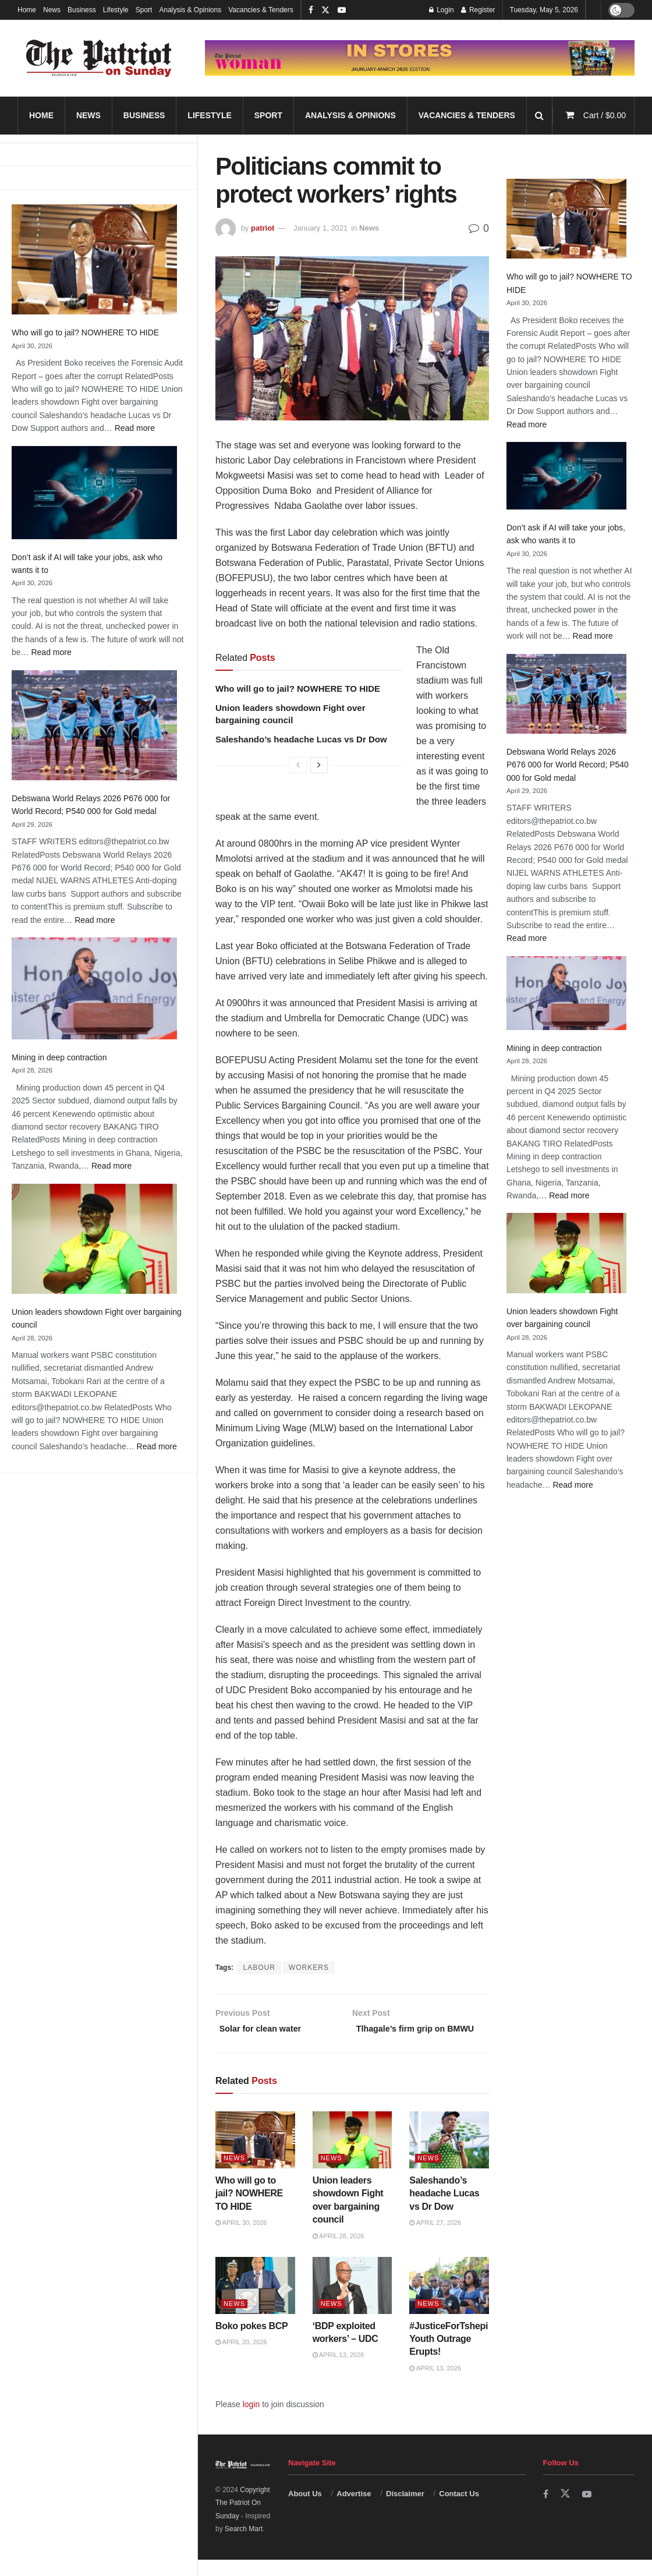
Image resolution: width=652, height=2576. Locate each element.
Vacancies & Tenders (260, 10)
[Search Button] (539, 116)
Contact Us (459, 2509)
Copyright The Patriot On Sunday (242, 2519)
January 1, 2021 (320, 228)
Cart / (604, 115)
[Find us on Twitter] (566, 2510)
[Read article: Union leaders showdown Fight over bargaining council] (352, 2156)
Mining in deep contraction (59, 1057)
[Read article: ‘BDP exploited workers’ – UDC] (352, 2301)
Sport (144, 10)
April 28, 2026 (338, 2251)
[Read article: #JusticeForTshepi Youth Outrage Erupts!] (449, 2301)
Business (82, 10)
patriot (262, 228)
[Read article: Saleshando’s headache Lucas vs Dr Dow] (449, 2156)
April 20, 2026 (241, 2358)
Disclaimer (405, 2509)
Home (26, 10)
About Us (305, 2509)
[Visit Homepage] (98, 58)
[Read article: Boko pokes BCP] (255, 2301)
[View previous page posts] (298, 765)
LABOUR (259, 1967)
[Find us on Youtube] (588, 2510)
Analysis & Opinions (190, 10)
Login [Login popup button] (441, 10)
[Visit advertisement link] (420, 58)
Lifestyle (116, 10)
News (52, 10)
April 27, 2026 (435, 2238)
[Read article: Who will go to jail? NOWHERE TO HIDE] (255, 2156)
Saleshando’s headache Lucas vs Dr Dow (301, 739)
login (251, 2420)
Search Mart (244, 2545)
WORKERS (309, 1967)
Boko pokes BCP (251, 2342)
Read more (135, 428)
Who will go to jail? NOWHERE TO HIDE (85, 332)
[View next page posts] (319, 765)
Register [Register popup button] (478, 10)
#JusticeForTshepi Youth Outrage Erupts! (448, 2355)
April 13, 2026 (338, 2371)
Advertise (353, 2509)
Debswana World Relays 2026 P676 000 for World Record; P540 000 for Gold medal (567, 765)
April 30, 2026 (241, 2238)
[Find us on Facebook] (546, 2510)
